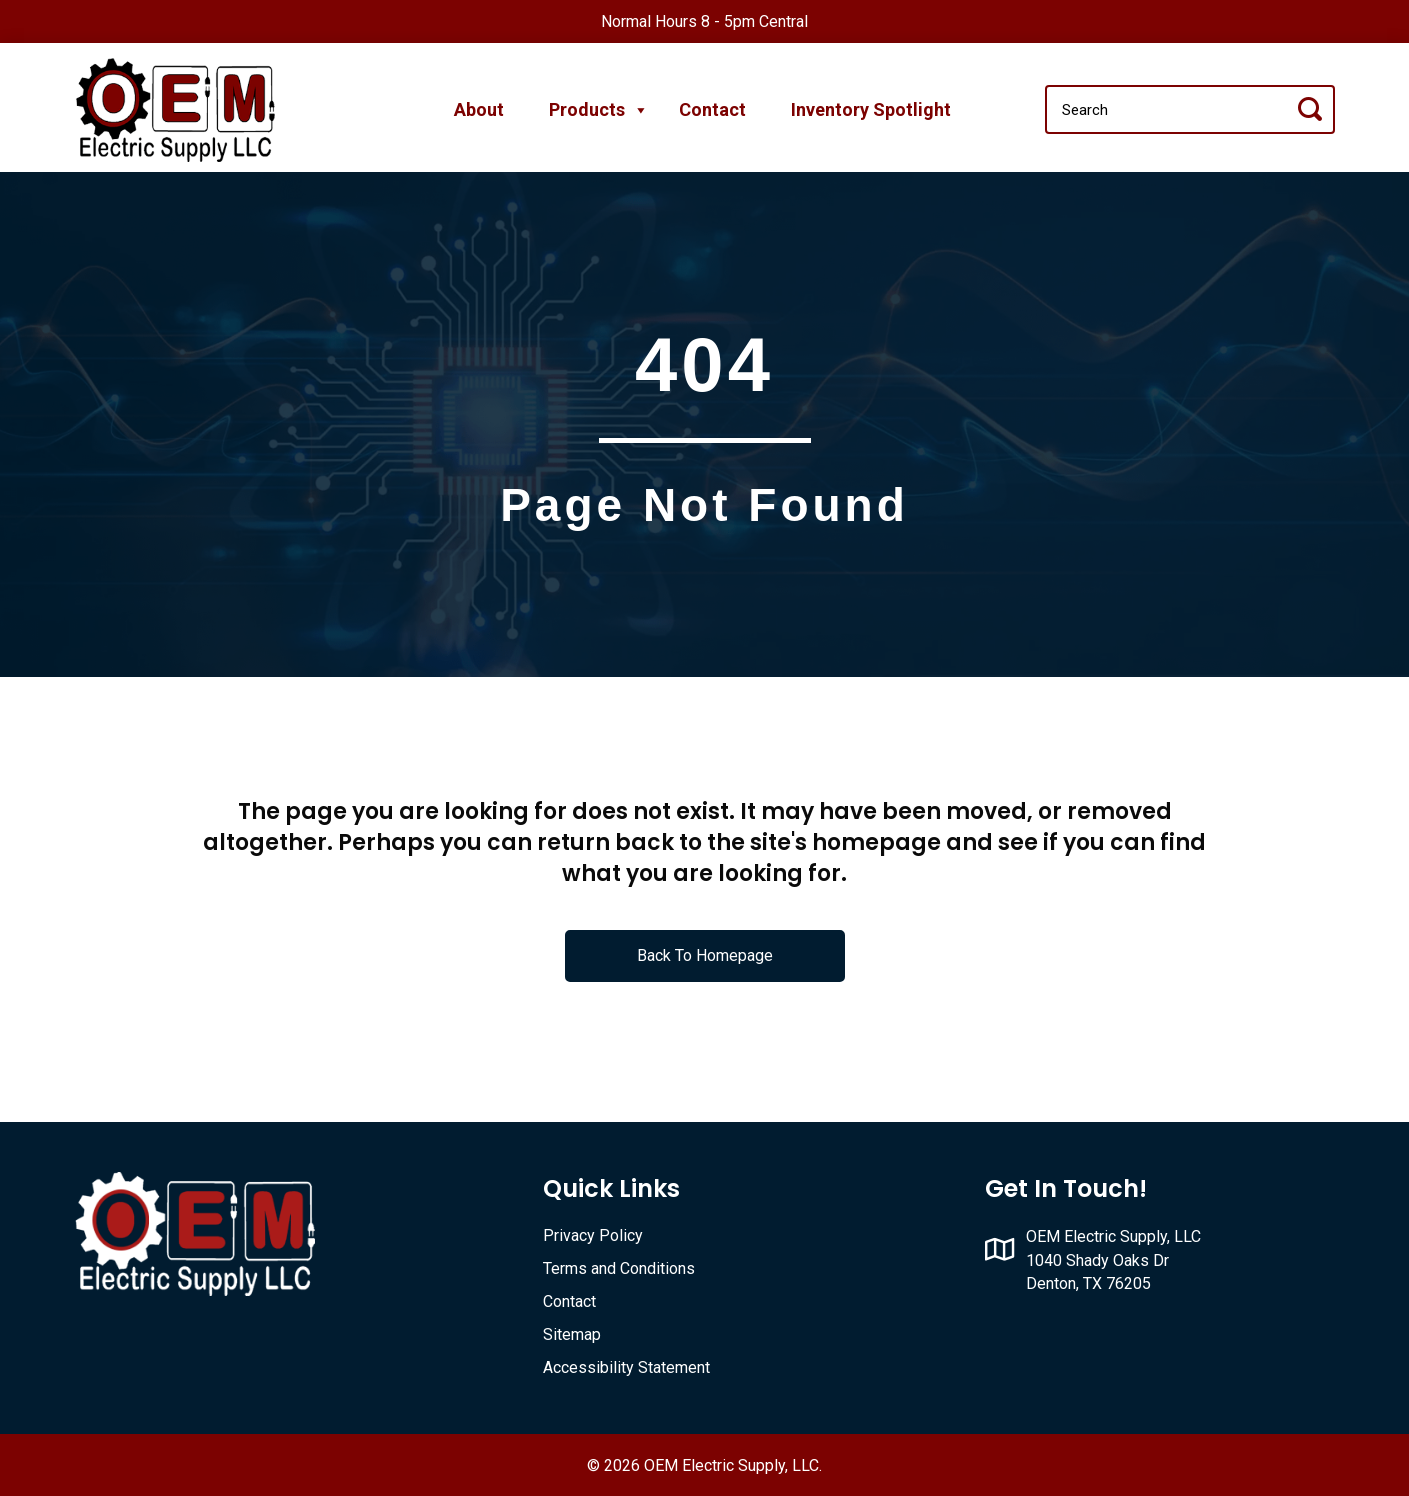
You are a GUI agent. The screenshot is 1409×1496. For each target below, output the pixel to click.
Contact (712, 109)
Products (591, 109)
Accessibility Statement (626, 1367)
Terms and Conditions (619, 1268)
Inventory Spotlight (871, 109)
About (479, 109)
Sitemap (572, 1334)
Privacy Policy (593, 1235)
